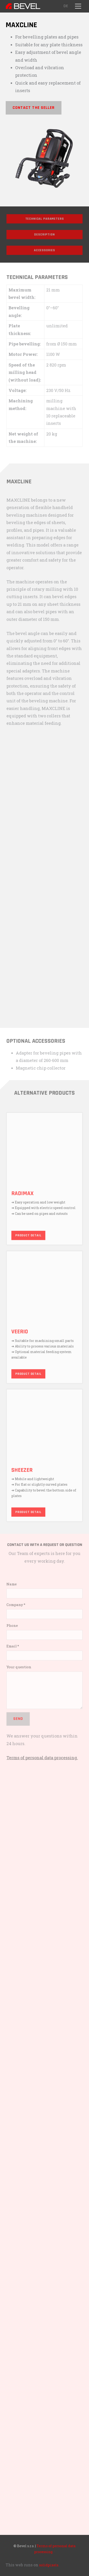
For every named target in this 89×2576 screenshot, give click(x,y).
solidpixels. (49, 2565)
